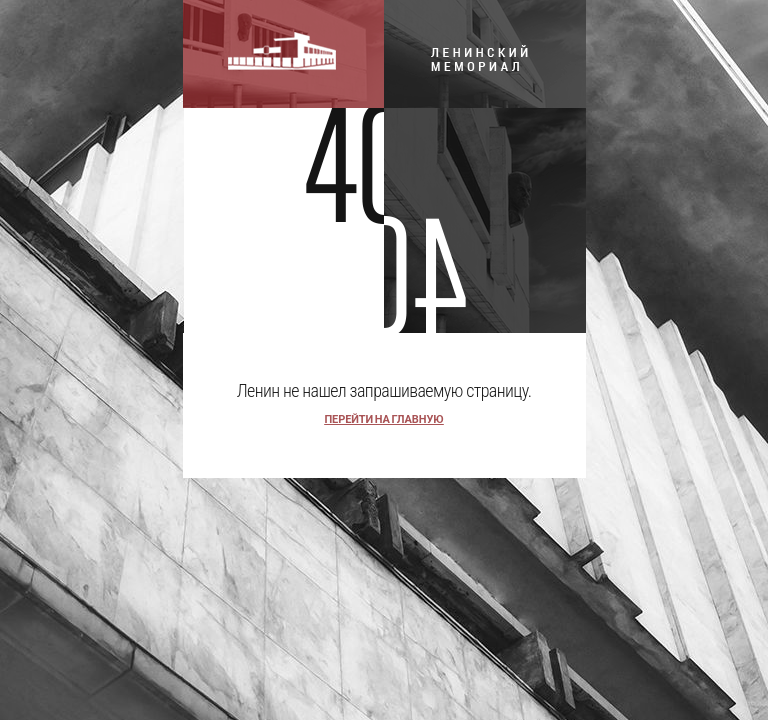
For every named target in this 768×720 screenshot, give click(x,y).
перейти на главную (383, 419)
